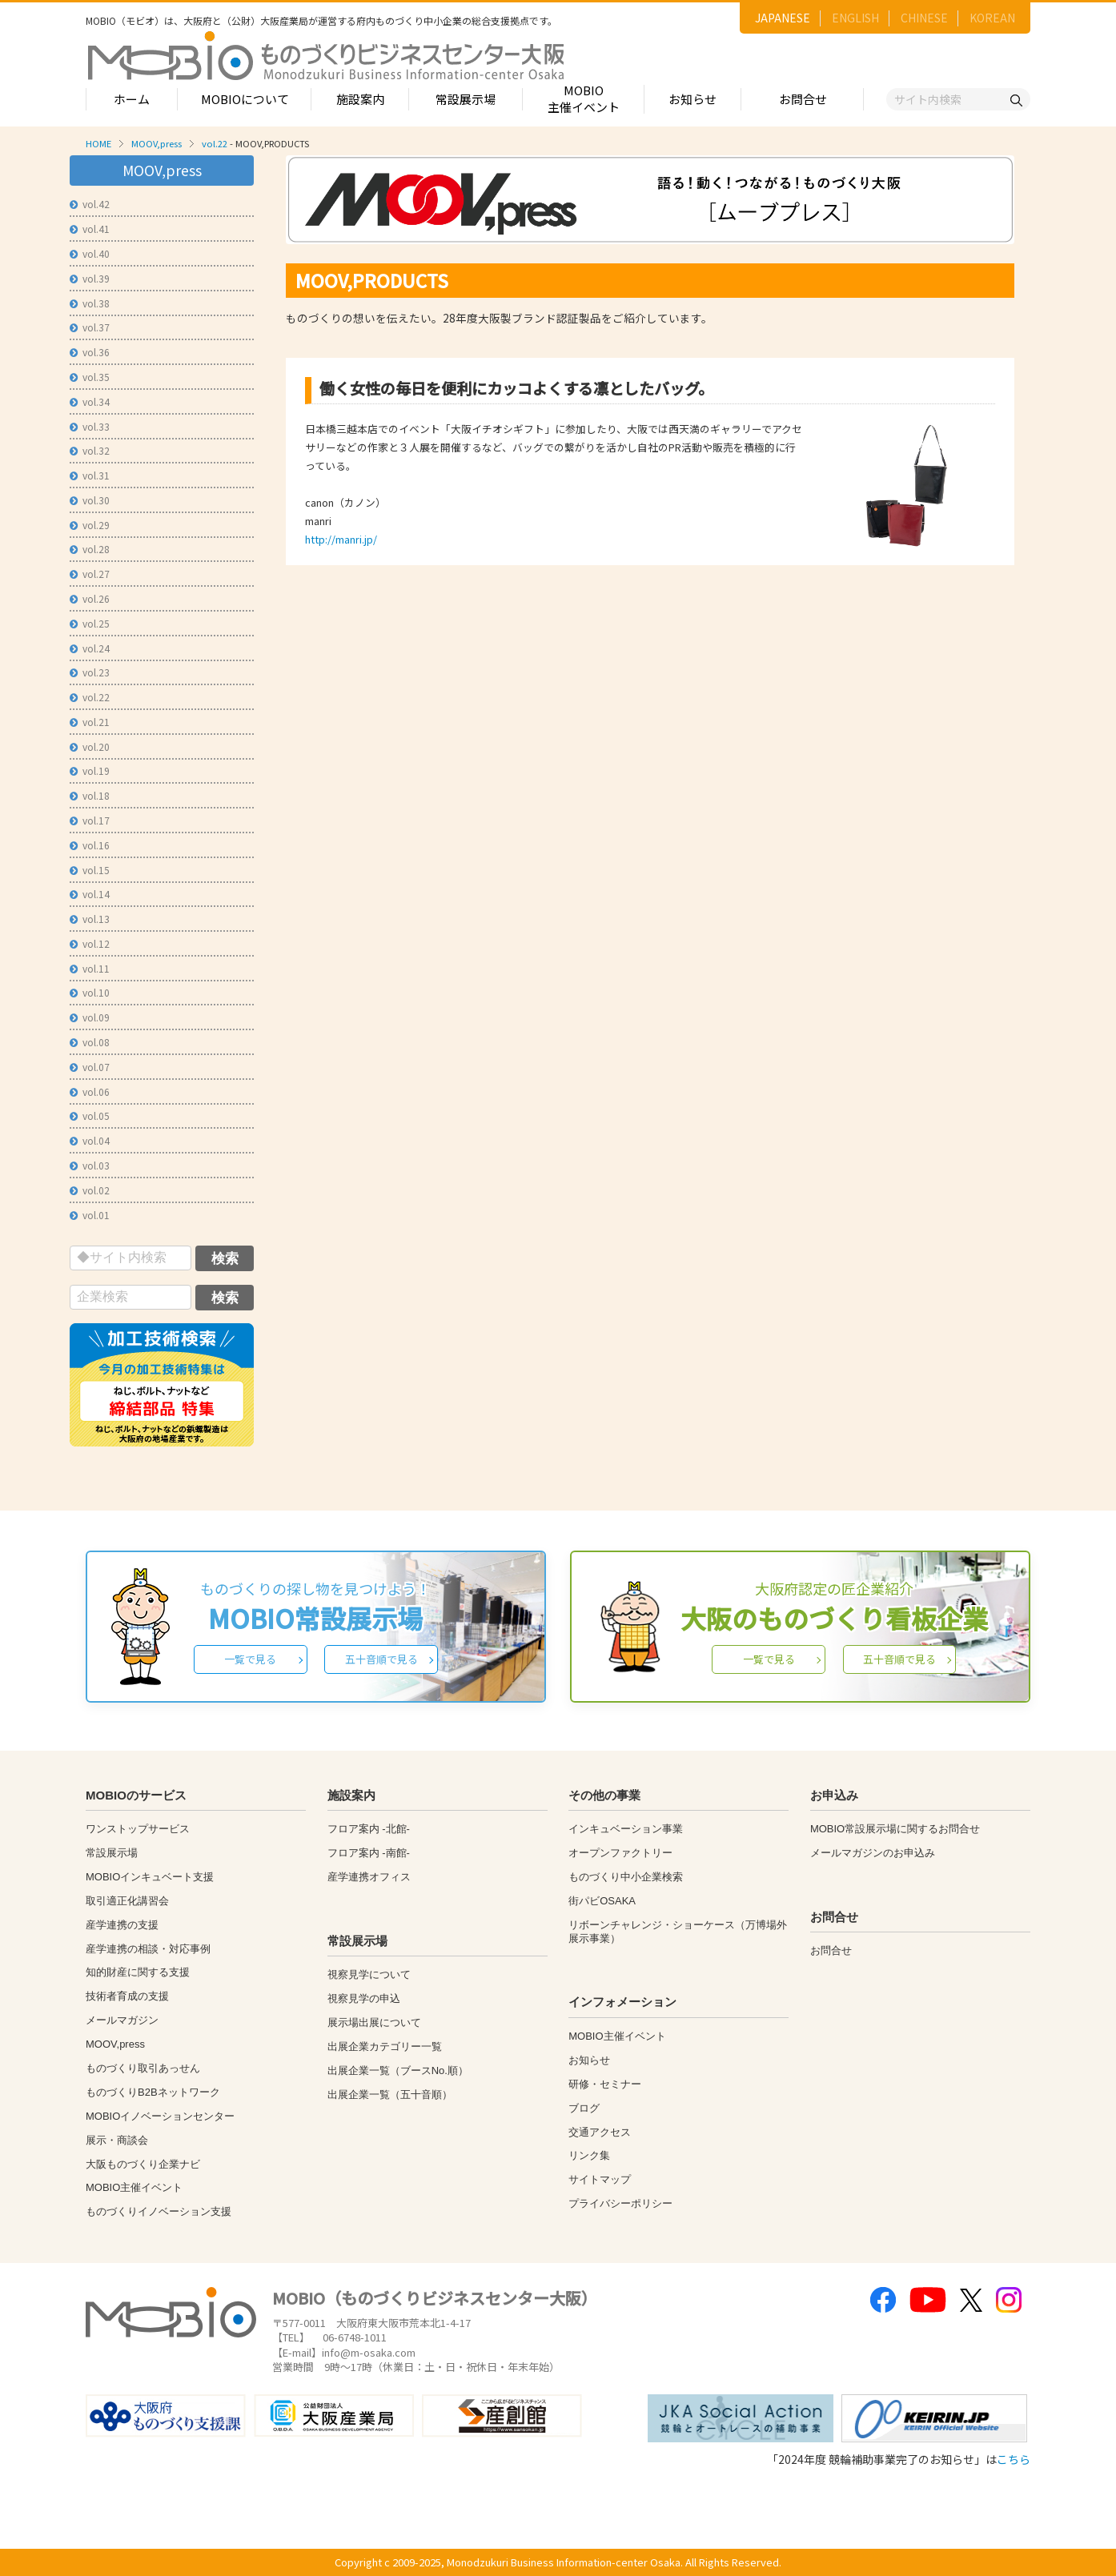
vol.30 (90, 500)
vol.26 (90, 598)
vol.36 (90, 352)
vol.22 (214, 143)
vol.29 (90, 525)
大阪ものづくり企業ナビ (143, 2164)
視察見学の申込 (363, 1998)
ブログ (584, 2108)
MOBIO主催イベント (584, 98)
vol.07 (90, 1066)
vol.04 (90, 1140)
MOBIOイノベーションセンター (160, 2116)
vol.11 (90, 968)
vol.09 (90, 1017)
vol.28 (90, 549)
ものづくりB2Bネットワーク (153, 2092)
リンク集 (589, 2155)
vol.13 (90, 918)
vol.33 (90, 426)
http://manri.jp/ (341, 539)
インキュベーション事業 (625, 1829)
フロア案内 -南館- (368, 1853)
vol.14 (90, 894)
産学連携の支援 (122, 1925)
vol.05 (90, 1115)
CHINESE (924, 18)
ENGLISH (855, 18)
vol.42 (90, 204)
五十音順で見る (381, 1659)
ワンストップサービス (138, 1829)
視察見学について (369, 1974)
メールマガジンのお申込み (872, 1853)
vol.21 (90, 721)
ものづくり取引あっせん (143, 2068)
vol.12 (90, 943)
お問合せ (803, 98)
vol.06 (90, 1091)
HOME (98, 143)
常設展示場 (466, 98)
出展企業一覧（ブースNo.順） (397, 2070)
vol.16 (90, 845)
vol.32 (90, 450)
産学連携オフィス (369, 1877)
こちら (1013, 2459)
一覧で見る (250, 1659)
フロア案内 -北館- (368, 1829)
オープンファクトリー (620, 1853)
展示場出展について (374, 2022)
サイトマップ (599, 2179)
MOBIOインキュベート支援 (150, 1877)
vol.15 (90, 870)
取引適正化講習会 (127, 1901)
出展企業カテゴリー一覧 (384, 2046)
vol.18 (90, 795)
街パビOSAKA (602, 1901)
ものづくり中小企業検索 (625, 1877)
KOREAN (992, 18)
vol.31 (90, 475)
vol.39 (90, 278)
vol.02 (90, 1190)
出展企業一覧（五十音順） (389, 2094)
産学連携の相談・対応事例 (148, 1949)
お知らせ (692, 98)
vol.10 (90, 992)
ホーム (132, 98)
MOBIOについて (245, 98)
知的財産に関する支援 (138, 1972)
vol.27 (90, 573)
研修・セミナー (604, 2084)
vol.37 (90, 327)
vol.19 (90, 770)
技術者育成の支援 (127, 1996)
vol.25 (90, 623)
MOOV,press (156, 143)
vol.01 (90, 1215)
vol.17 (90, 820)
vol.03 (90, 1165)
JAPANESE (782, 18)
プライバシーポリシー (620, 2203)
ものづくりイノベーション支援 (158, 2211)
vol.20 (90, 746)
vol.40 (90, 253)
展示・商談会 (117, 2140)
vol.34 (90, 401)
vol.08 (90, 1042)
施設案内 (360, 98)
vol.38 (90, 303)
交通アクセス (599, 2132)
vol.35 (90, 376)
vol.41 (90, 228)
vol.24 (90, 648)
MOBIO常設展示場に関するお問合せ (895, 1829)
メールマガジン (122, 2020)
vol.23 (90, 672)
